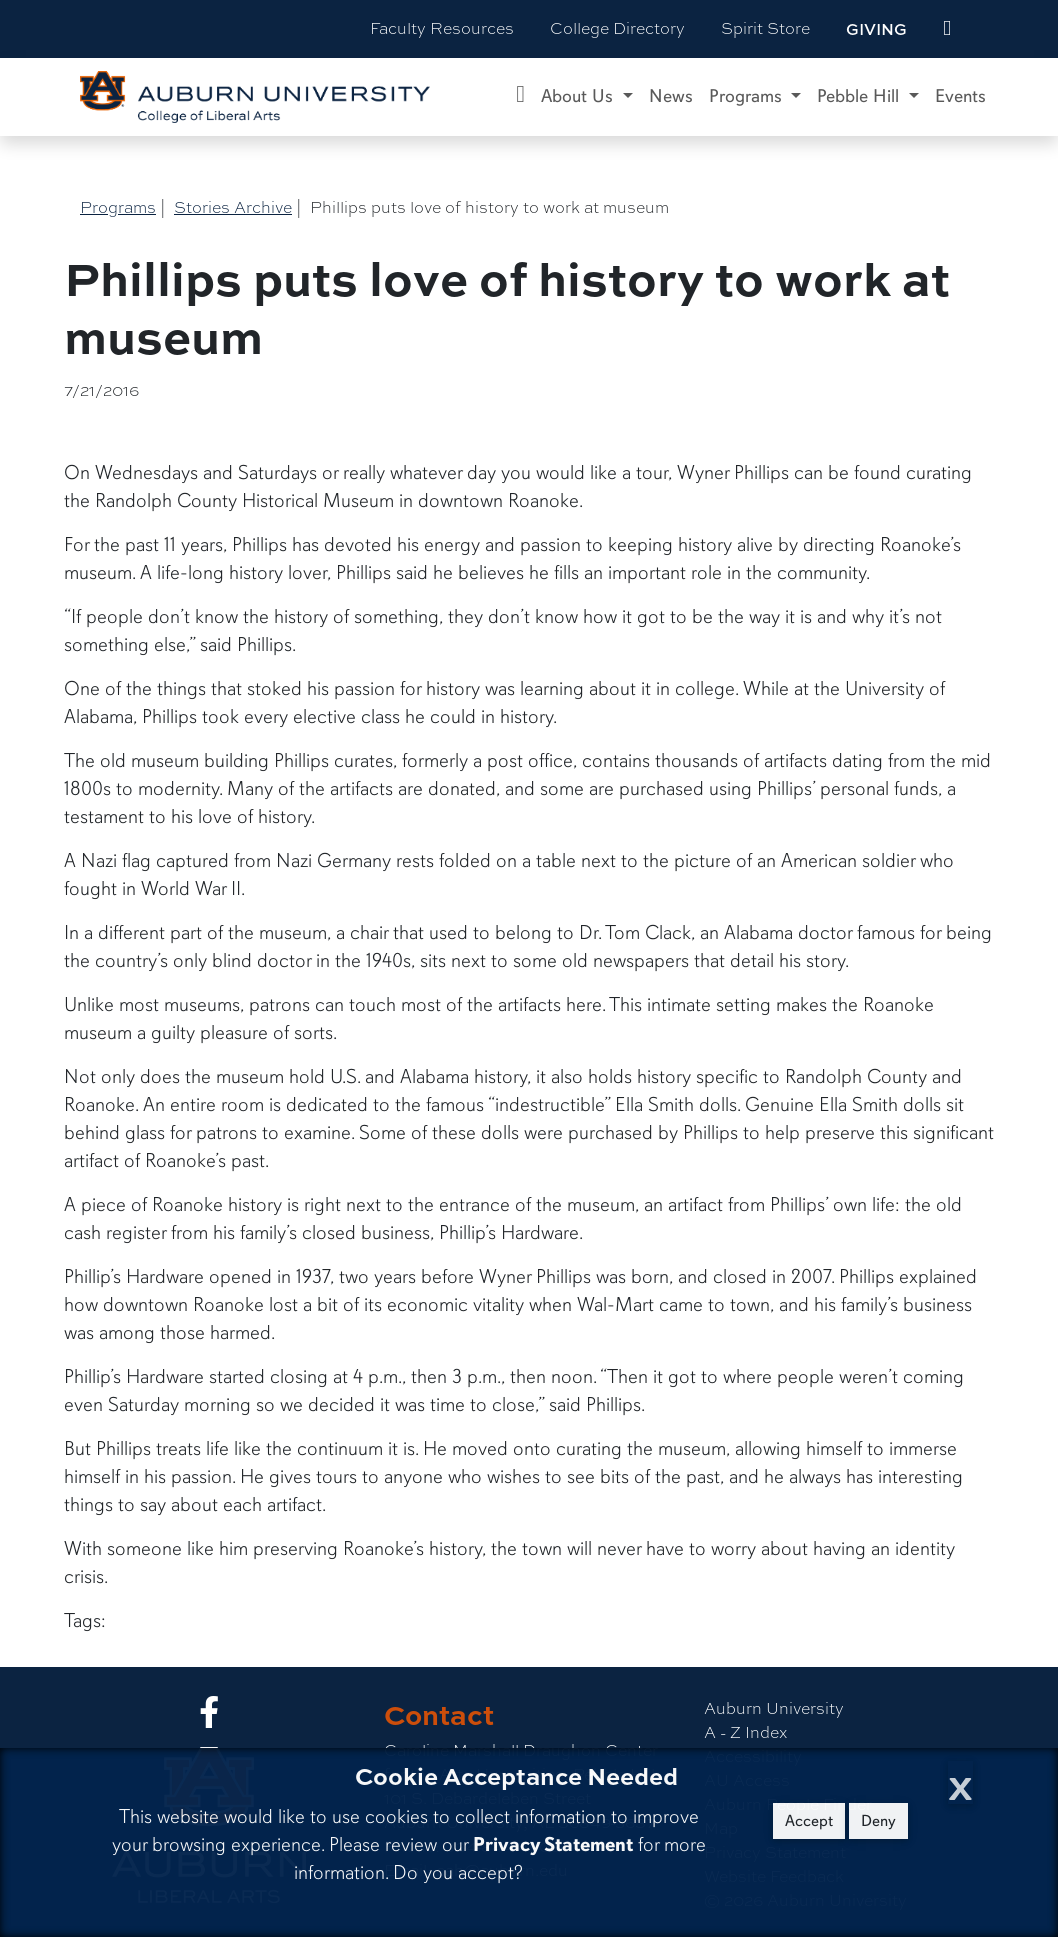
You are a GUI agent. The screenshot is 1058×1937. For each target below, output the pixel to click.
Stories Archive (233, 207)
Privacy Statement (553, 1844)
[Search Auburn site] (989, 29)
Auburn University (774, 1708)
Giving (876, 29)
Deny (878, 1821)
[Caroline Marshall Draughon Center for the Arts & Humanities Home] (520, 97)
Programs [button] (748, 96)
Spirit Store (765, 28)
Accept (809, 1821)
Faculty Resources (442, 28)
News (671, 96)
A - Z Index (745, 1732)
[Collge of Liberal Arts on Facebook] (209, 1718)
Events (960, 96)
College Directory (617, 28)
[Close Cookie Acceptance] (960, 1782)
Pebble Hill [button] (860, 96)
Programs (118, 207)
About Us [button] (579, 96)
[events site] (947, 29)
